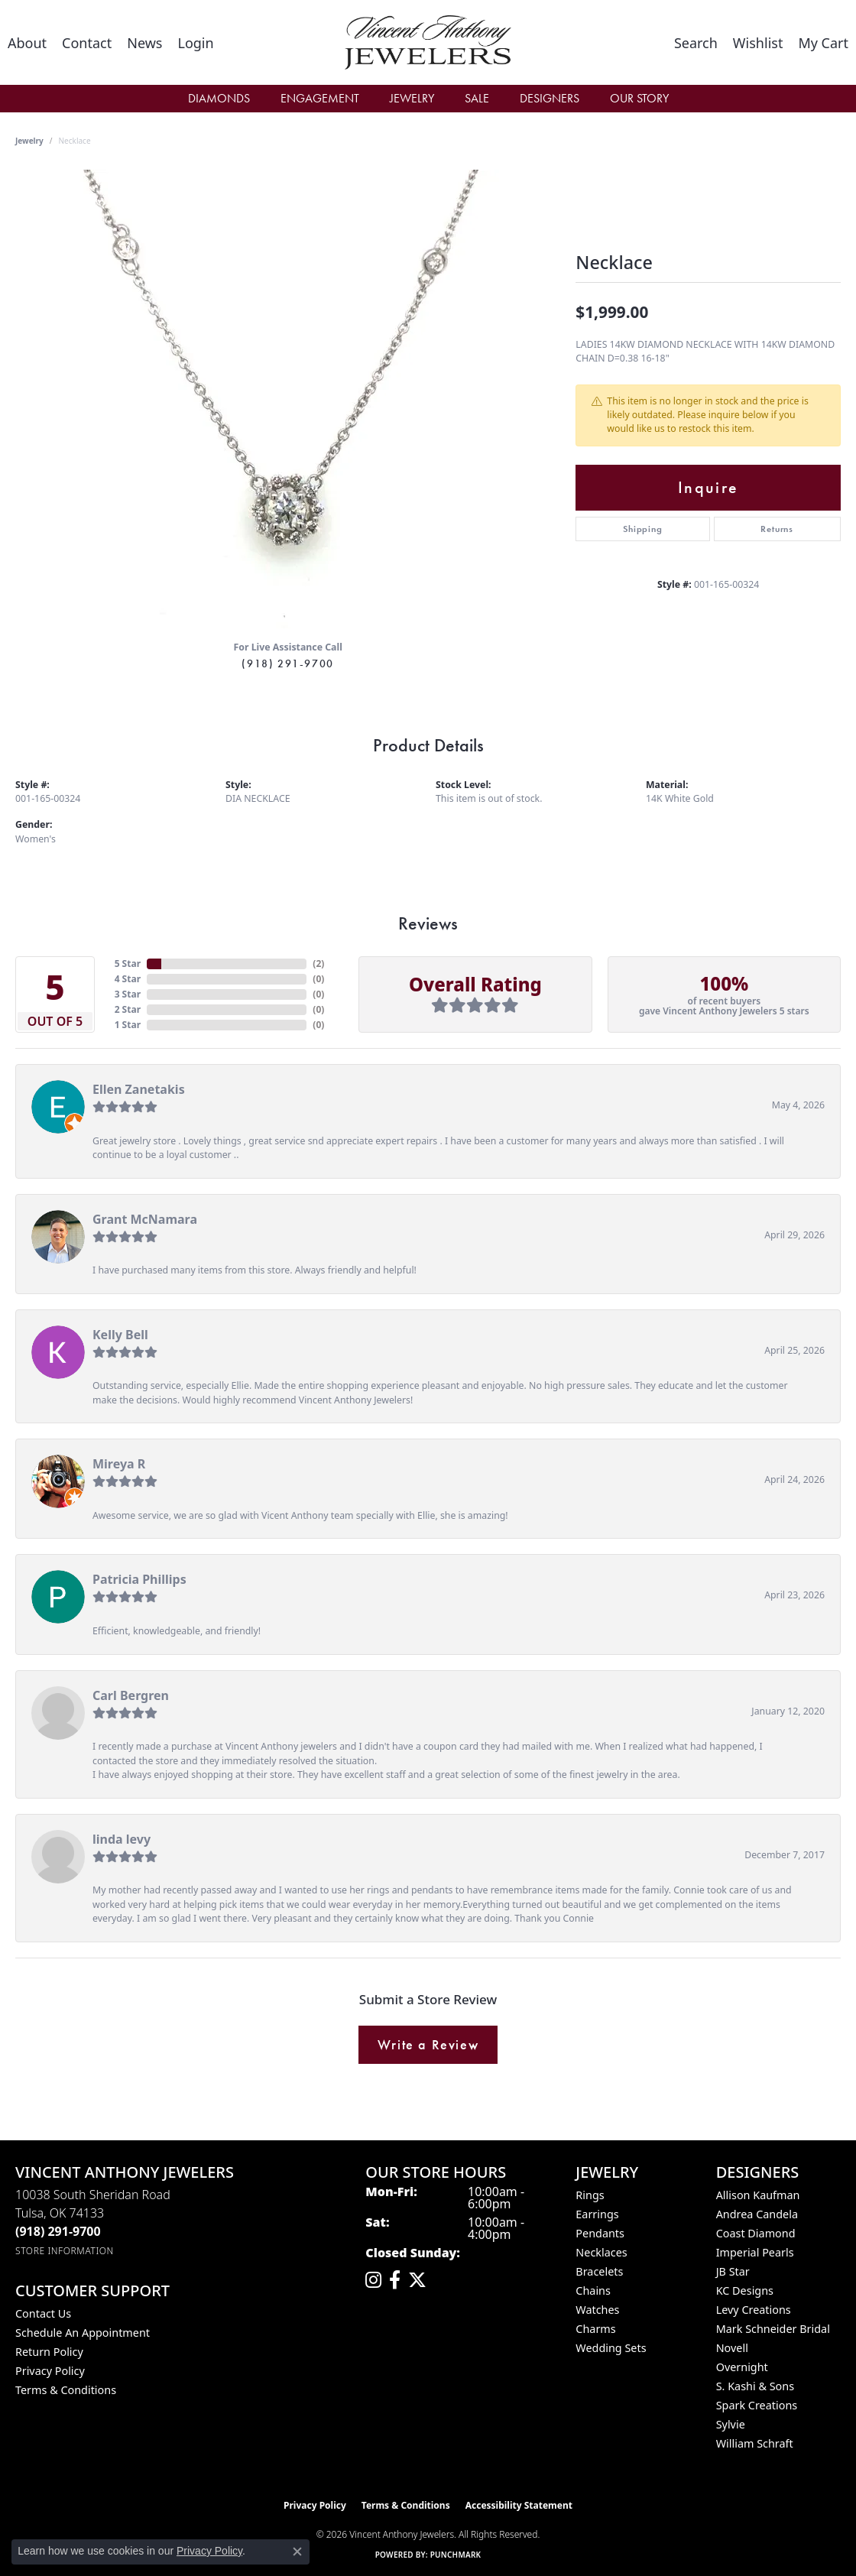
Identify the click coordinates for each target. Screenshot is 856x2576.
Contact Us (43, 2313)
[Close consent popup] (297, 2551)
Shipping (642, 529)
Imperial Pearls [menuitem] (755, 2252)
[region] (288, 399)
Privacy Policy (50, 2370)
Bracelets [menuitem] (599, 2271)
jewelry (29, 140)
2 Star (128, 1009)
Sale (477, 98)
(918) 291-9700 (287, 663)
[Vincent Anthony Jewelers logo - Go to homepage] (428, 42)
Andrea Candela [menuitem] (757, 2214)
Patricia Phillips (139, 1579)
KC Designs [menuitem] (744, 2290)
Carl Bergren (130, 1695)
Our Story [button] (639, 98)
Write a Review (428, 2044)
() (318, 963)
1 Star (128, 1024)
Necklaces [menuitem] (601, 2252)
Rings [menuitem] (590, 2195)
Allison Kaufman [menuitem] (758, 2195)
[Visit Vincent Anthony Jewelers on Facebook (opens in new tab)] (394, 2280)
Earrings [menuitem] (597, 2214)
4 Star (128, 978)
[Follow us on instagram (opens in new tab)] (373, 2280)
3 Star (128, 994)
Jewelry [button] (412, 98)
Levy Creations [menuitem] (753, 2309)
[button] (195, 42)
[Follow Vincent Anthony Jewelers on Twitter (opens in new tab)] (417, 2280)
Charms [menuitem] (595, 2328)
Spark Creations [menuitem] (757, 2405)
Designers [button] (549, 98)
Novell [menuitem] (732, 2348)
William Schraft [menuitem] (754, 2443)
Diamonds (219, 98)
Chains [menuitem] (593, 2290)
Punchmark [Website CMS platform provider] (455, 2554)
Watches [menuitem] (597, 2309)
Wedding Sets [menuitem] (611, 2348)
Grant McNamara (144, 1219)
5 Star (128, 963)
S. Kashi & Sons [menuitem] (755, 2386)
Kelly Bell (120, 1334)
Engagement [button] (319, 98)
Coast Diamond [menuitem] (756, 2233)
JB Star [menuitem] (733, 2271)
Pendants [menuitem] (600, 2233)
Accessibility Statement (518, 2505)
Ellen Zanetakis (138, 1089)
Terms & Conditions (65, 2390)
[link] (27, 42)
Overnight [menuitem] (742, 2367)
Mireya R (118, 1463)
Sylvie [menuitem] (730, 2424)
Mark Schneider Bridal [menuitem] (773, 2328)
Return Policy (49, 2351)
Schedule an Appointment (82, 2332)
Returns (776, 529)
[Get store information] (64, 2250)
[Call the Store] (58, 2231)
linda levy (121, 1839)
